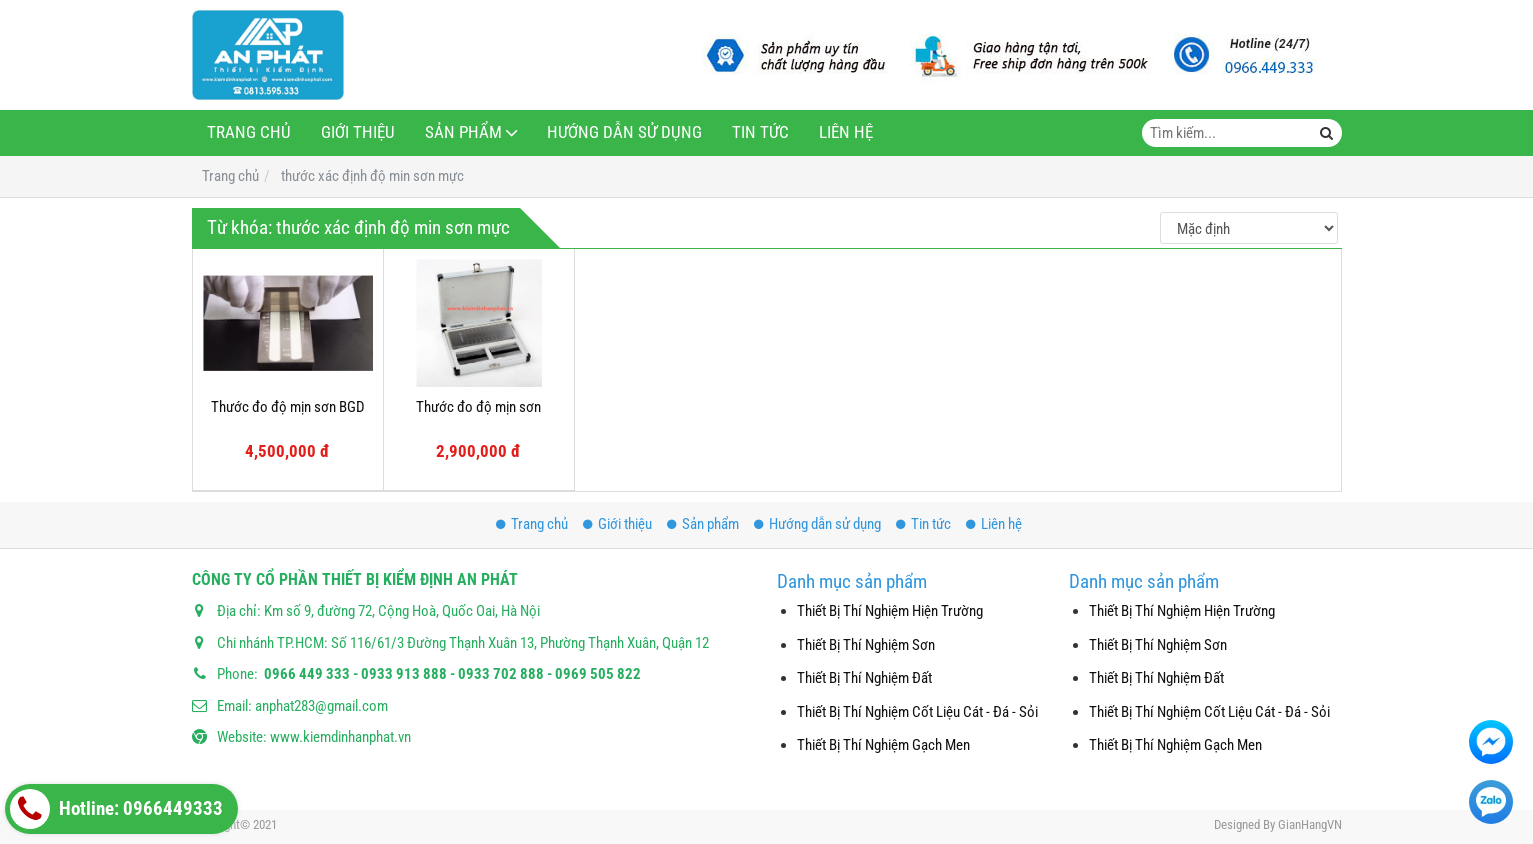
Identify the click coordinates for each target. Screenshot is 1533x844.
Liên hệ (846, 132)
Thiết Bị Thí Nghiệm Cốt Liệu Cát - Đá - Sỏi (917, 712)
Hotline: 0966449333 (116, 809)
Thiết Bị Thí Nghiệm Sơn (866, 645)
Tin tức (760, 132)
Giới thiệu (358, 132)
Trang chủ (249, 132)
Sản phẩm (463, 132)
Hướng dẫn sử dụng (624, 132)
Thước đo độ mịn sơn (478, 407)
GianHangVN (1310, 824)
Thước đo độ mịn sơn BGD (288, 407)
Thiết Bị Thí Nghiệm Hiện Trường (890, 611)
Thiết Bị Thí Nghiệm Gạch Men (883, 745)
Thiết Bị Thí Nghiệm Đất (864, 678)
